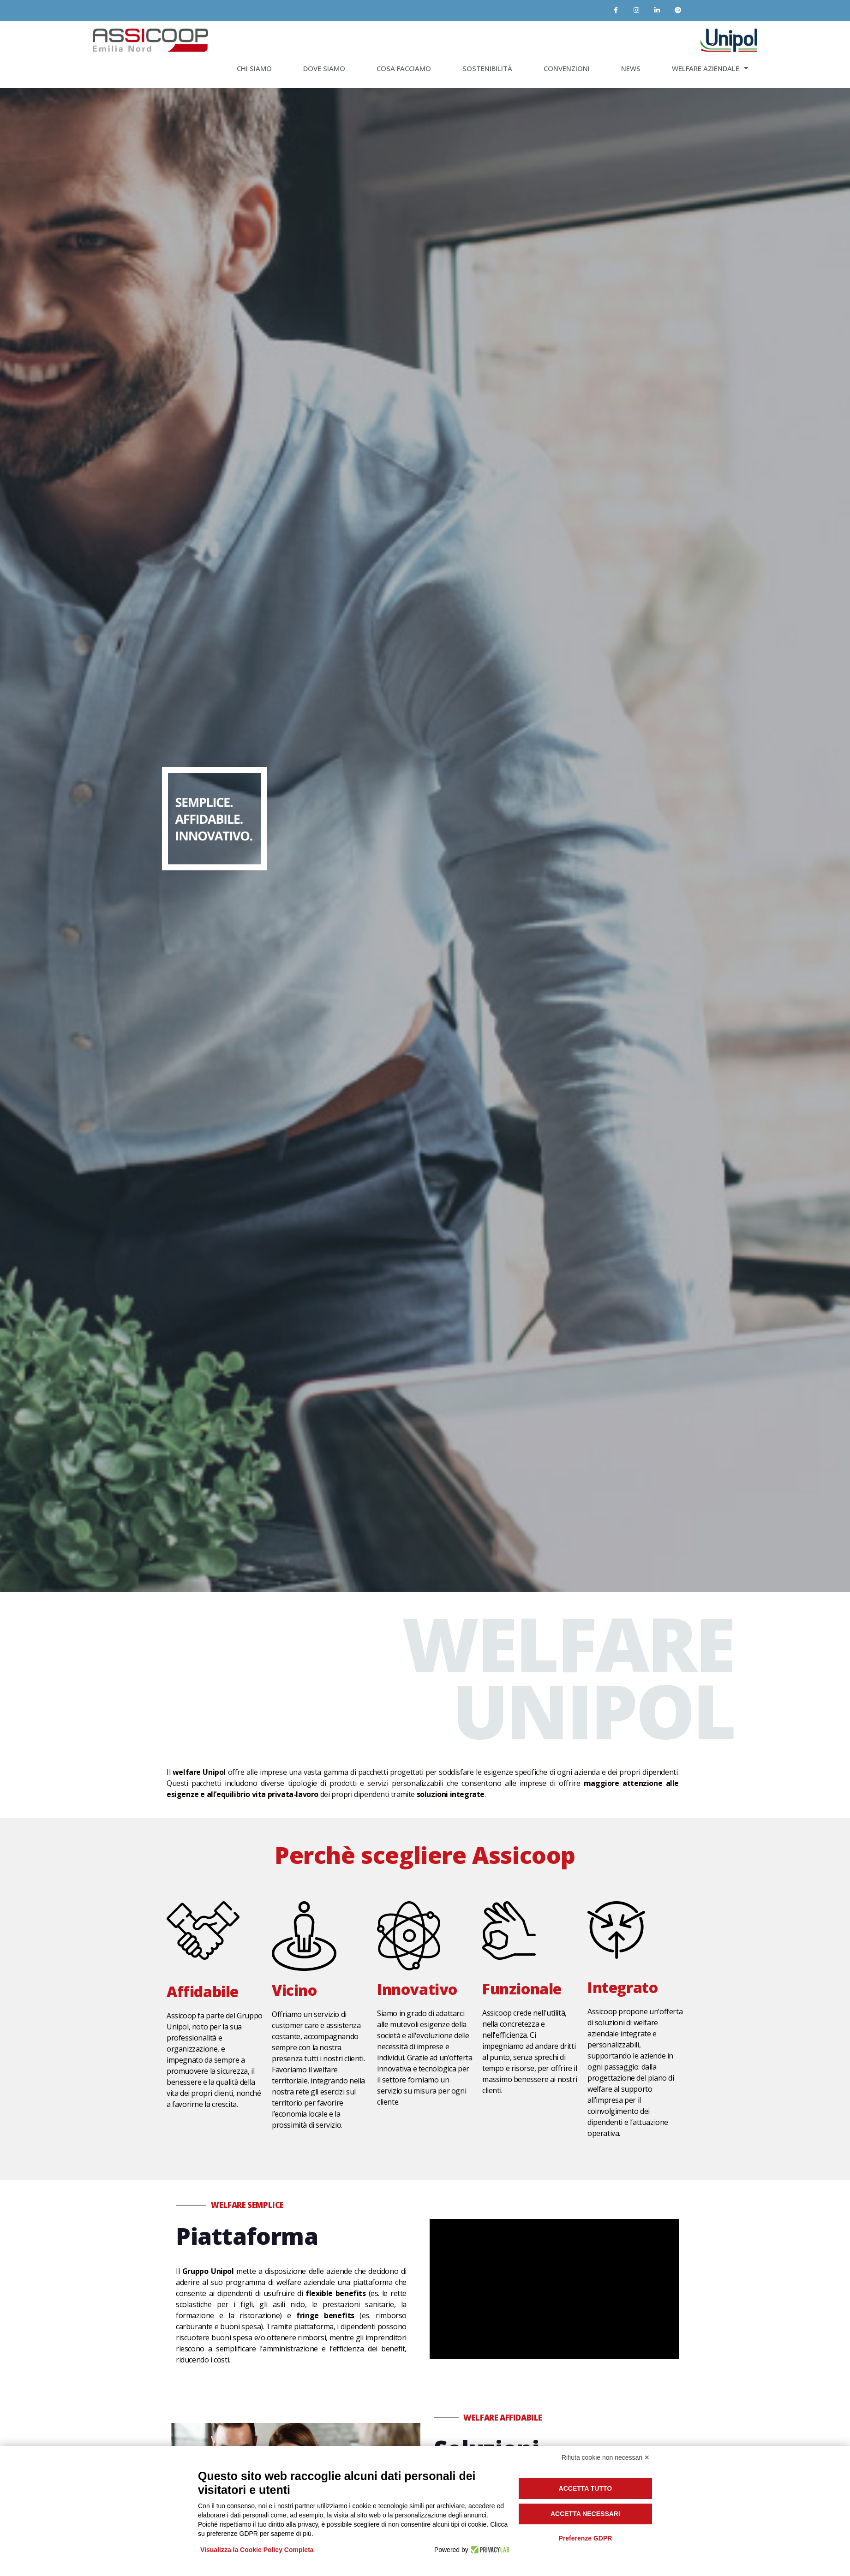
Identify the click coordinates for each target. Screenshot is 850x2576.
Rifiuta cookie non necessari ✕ (606, 2457)
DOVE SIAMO (324, 68)
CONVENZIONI (567, 68)
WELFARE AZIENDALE (710, 68)
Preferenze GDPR (585, 2538)
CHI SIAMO (254, 68)
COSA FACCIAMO (404, 68)
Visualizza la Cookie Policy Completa (257, 2549)
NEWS (630, 68)
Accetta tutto (585, 2488)
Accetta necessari (585, 2513)
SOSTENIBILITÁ (487, 68)
